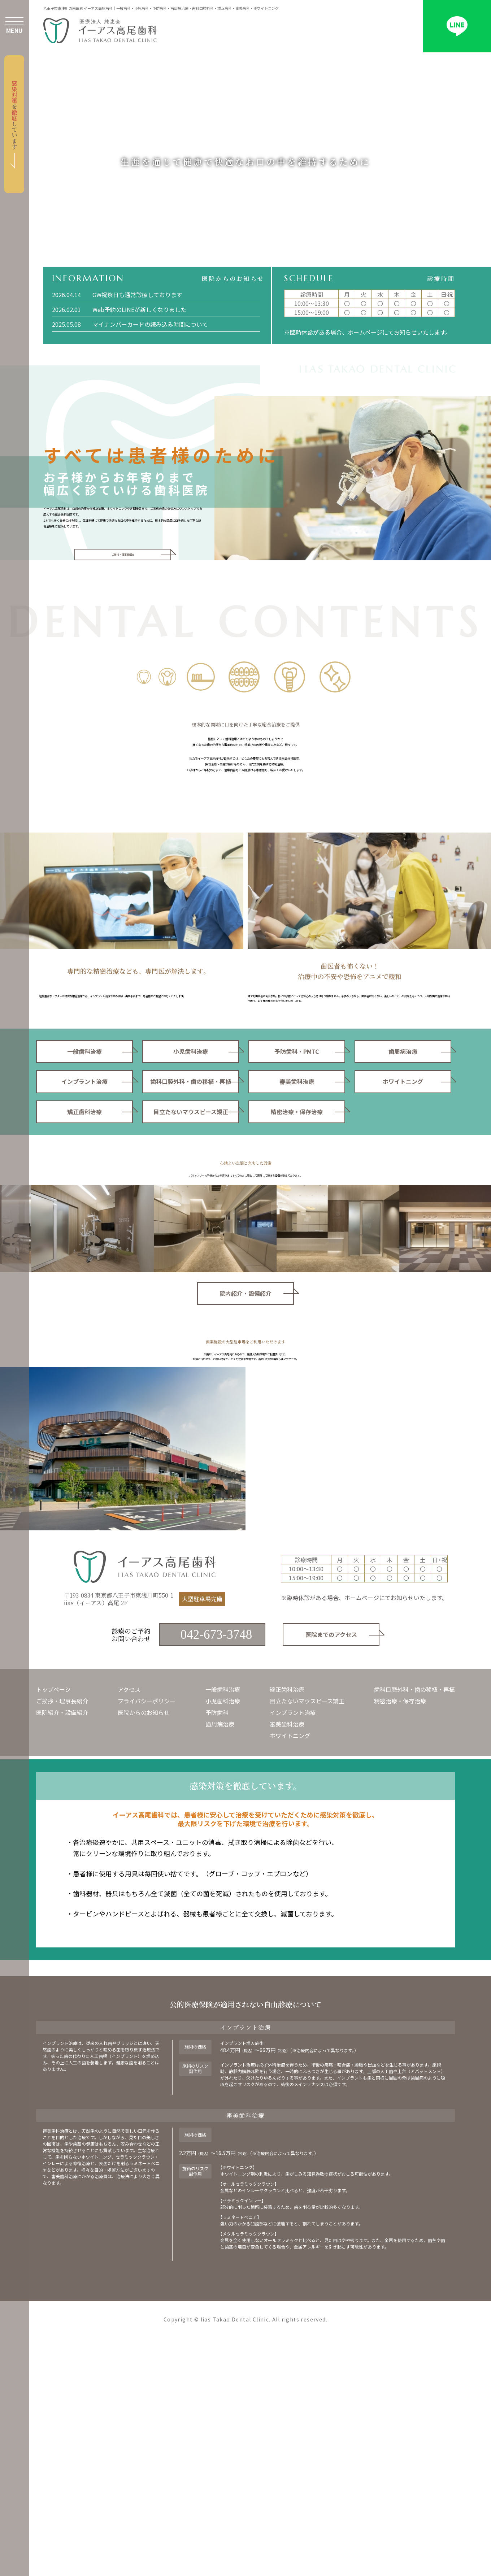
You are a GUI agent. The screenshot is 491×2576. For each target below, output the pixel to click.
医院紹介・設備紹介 (62, 1927)
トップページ (53, 1904)
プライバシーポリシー (146, 1915)
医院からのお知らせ (144, 1927)
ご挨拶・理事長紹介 (62, 1915)
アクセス (129, 1904)
